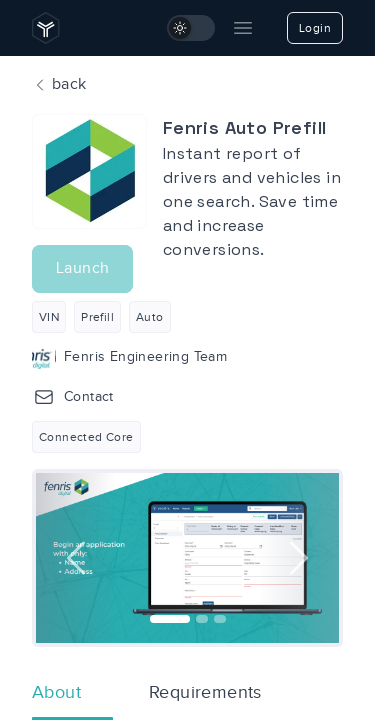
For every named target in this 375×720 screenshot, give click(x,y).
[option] (187, 558)
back (59, 85)
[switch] (191, 28)
